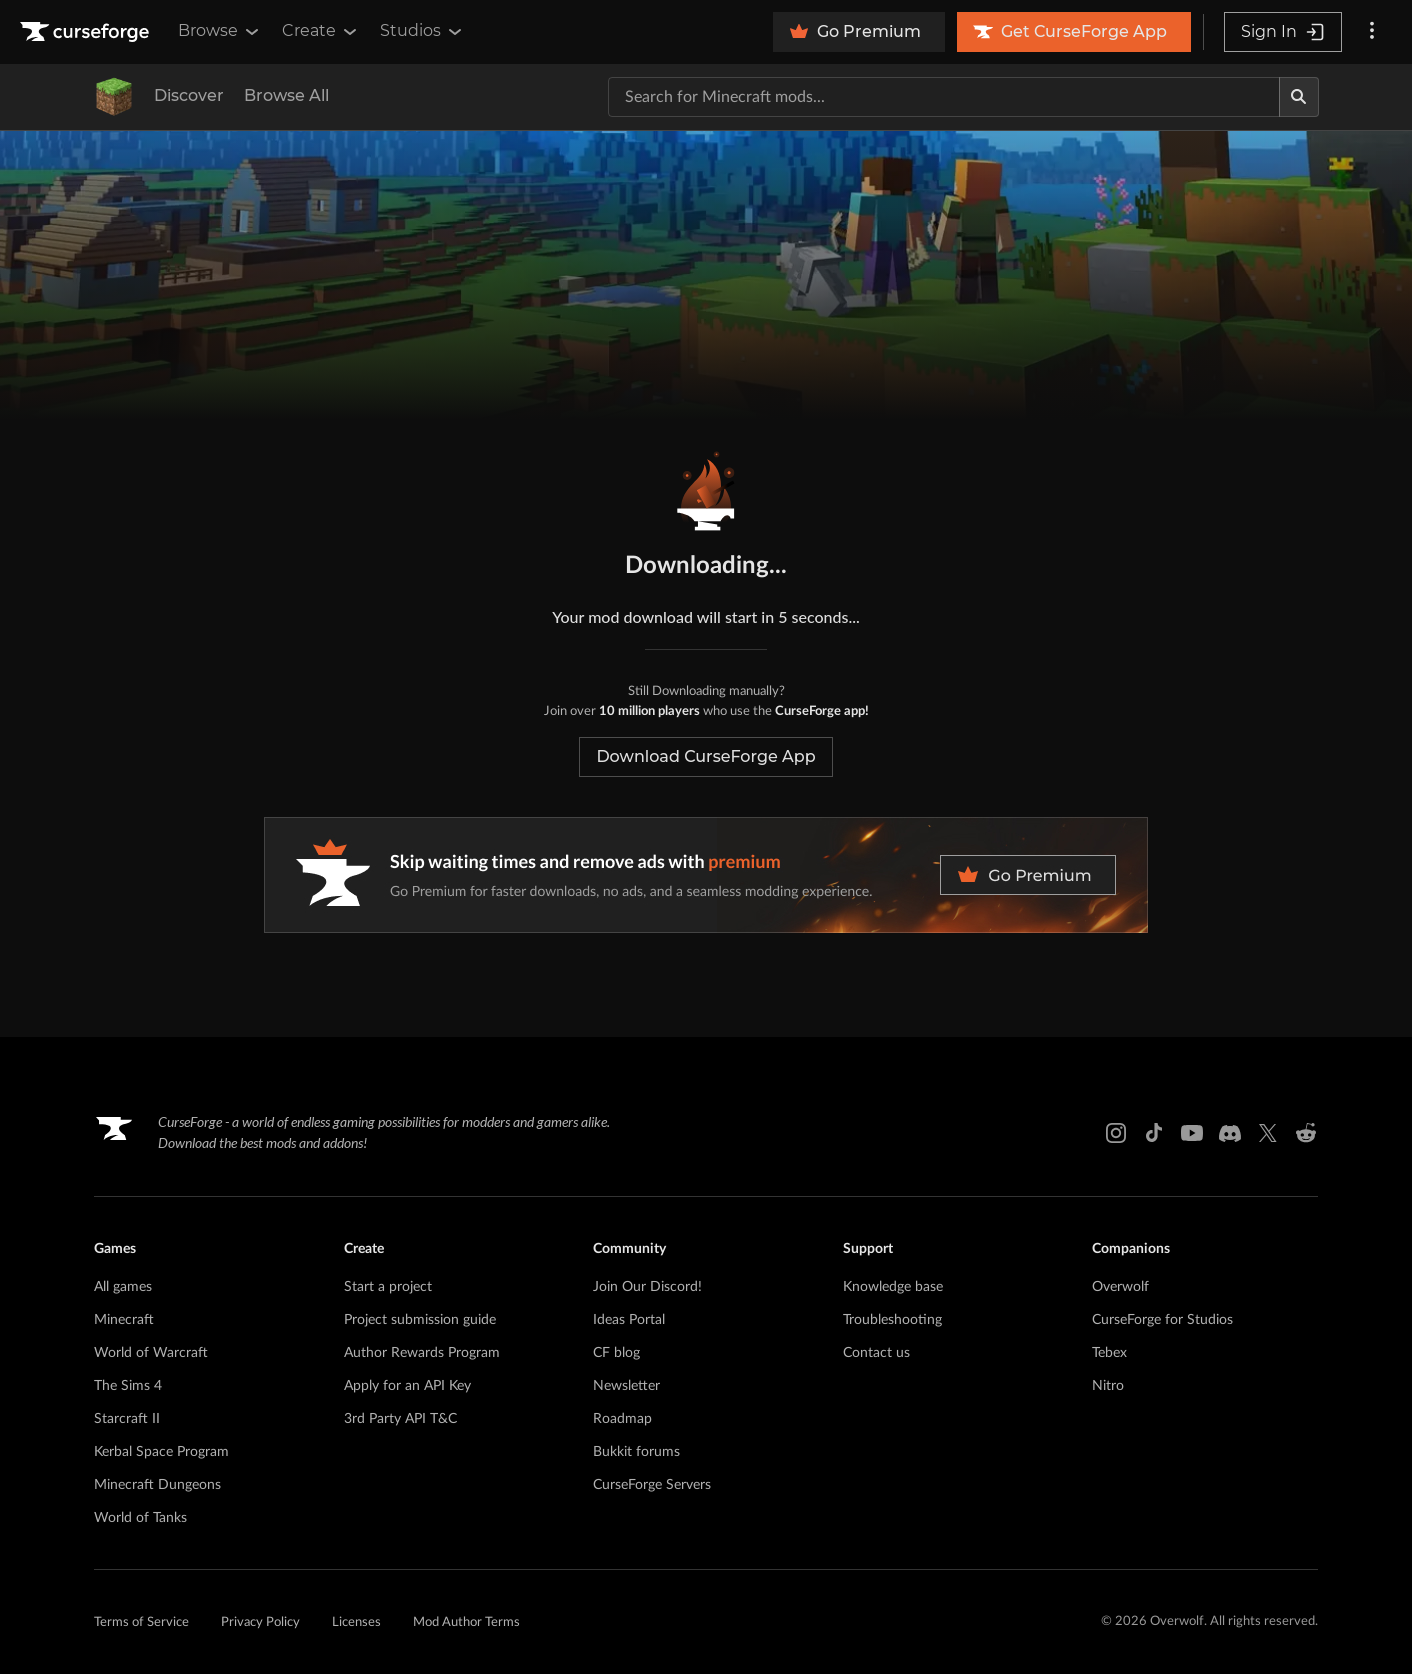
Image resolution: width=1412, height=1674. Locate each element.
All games (123, 1287)
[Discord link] (1230, 1133)
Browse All (286, 95)
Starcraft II (127, 1419)
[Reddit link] (1306, 1133)
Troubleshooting (892, 1320)
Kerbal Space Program (161, 1452)
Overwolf (1120, 1287)
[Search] (1299, 97)
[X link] (1268, 1133)
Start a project (388, 1287)
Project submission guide (420, 1320)
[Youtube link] (1192, 1133)
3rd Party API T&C (400, 1419)
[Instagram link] (1116, 1133)
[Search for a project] (944, 97)
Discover (189, 95)
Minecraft (124, 1320)
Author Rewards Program (422, 1353)
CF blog (616, 1353)
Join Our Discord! (647, 1287)
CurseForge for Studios (1162, 1320)
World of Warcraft (151, 1353)
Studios (422, 31)
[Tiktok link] (1154, 1133)
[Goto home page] (87, 32)
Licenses (356, 1622)
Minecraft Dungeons (157, 1485)
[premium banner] (706, 875)
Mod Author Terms (466, 1622)
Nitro (1108, 1386)
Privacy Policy (260, 1622)
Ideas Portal (629, 1320)
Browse (220, 31)
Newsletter (626, 1386)
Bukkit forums (636, 1452)
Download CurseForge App (705, 756)
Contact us (876, 1353)
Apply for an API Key (407, 1386)
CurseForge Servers (652, 1485)
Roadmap (622, 1419)
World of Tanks (140, 1518)
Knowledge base (893, 1287)
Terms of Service (141, 1622)
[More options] (1372, 32)
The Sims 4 (128, 1386)
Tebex (1109, 1353)
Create (321, 31)
